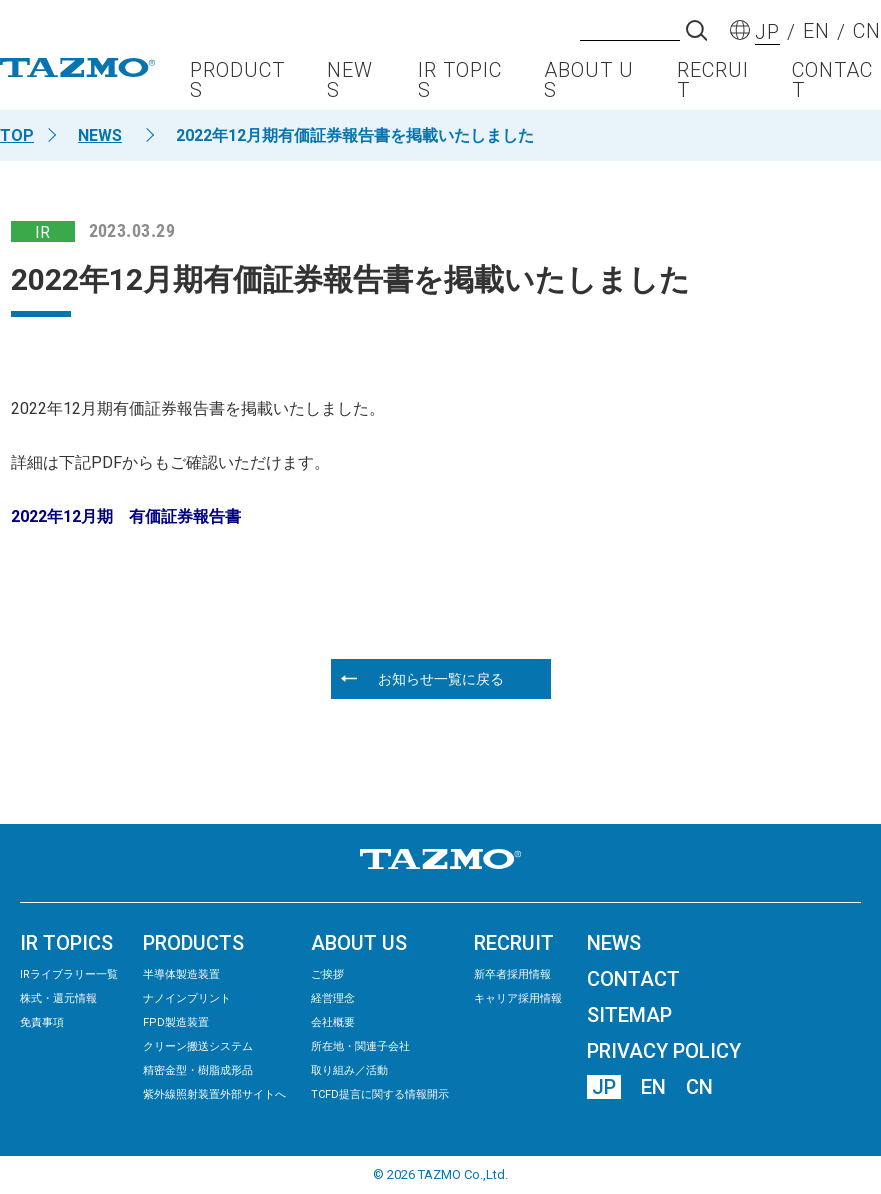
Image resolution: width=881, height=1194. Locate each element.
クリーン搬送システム (198, 1046)
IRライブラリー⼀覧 (69, 974)
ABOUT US (589, 85)
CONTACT (832, 85)
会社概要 (333, 1022)
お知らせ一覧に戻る (441, 679)
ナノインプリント (187, 998)
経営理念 (333, 998)
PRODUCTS (237, 85)
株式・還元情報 (58, 998)
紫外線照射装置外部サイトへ (214, 1094)
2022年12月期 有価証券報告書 (126, 516)
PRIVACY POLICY (664, 1051)
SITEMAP (629, 1015)
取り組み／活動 (349, 1070)
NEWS (350, 85)
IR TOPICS (460, 85)
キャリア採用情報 (518, 998)
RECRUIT (713, 85)
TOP (17, 135)
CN (699, 1087)
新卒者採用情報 (512, 974)
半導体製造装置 (181, 974)
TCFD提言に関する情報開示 (380, 1094)
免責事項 (42, 1022)
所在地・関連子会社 (360, 1046)
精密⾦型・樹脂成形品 (198, 1070)
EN (653, 1087)
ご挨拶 (327, 974)
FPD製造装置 (176, 1022)
